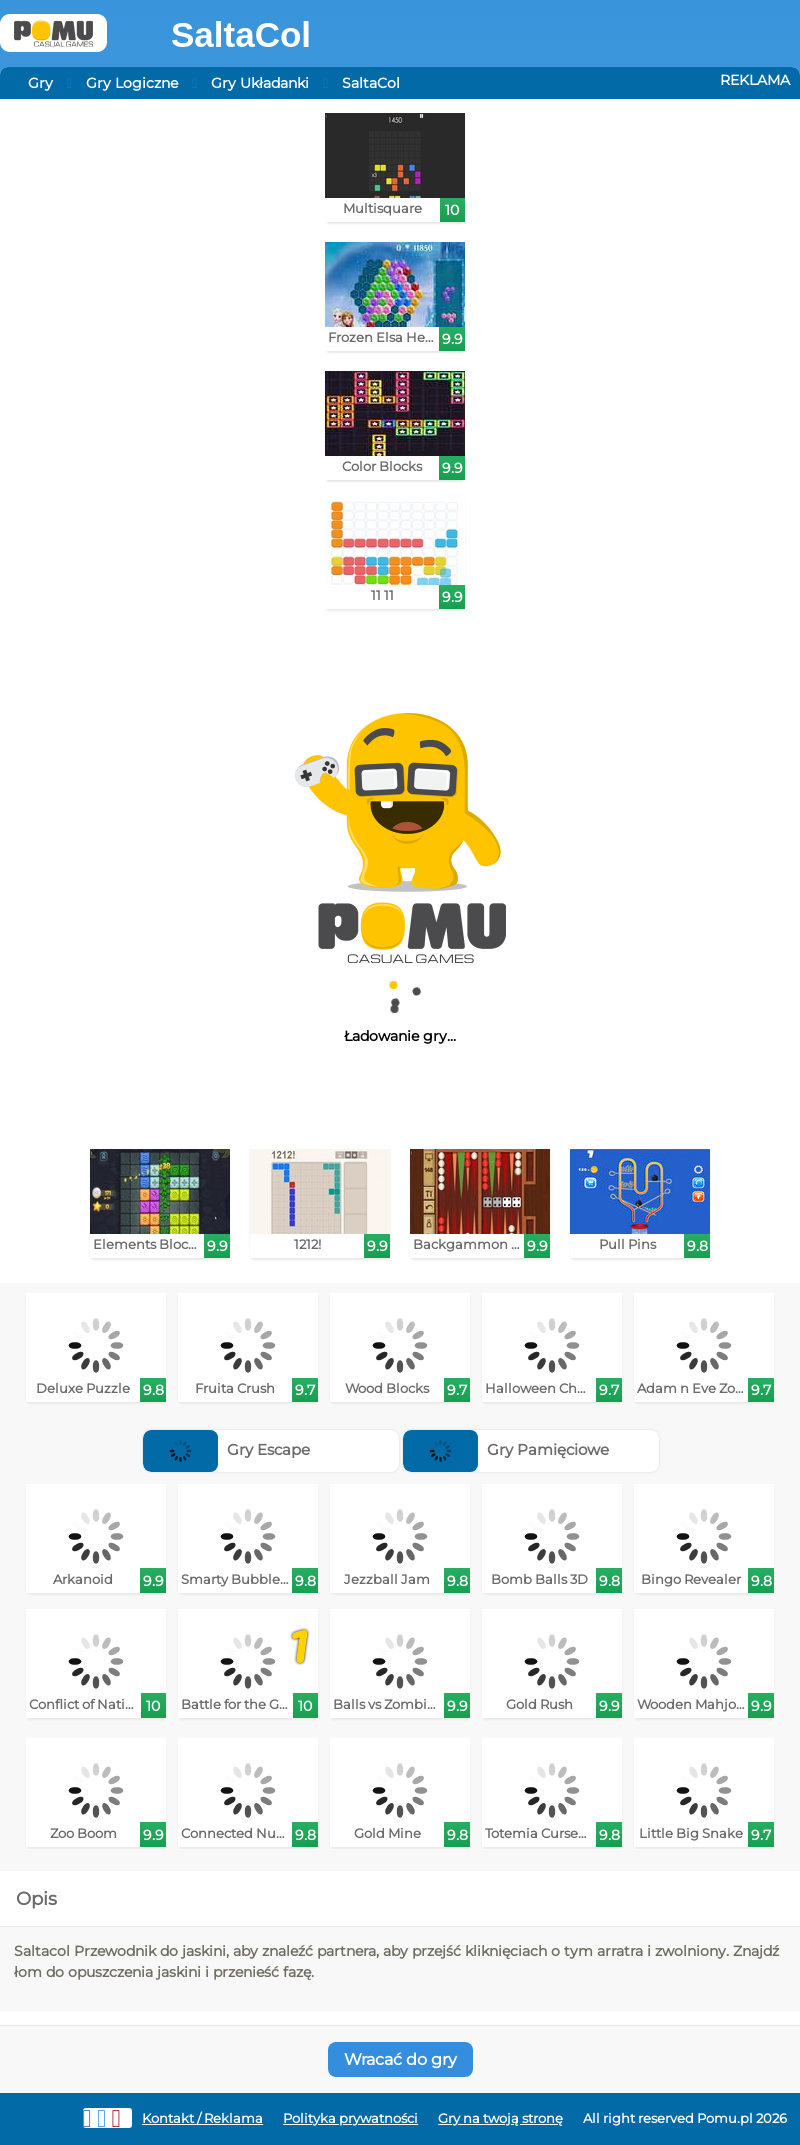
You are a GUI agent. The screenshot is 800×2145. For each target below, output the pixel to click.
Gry (40, 83)
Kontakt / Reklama (202, 2118)
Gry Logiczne (132, 83)
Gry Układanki (260, 83)
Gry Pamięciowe (506, 1449)
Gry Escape (226, 1449)
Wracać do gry (400, 2059)
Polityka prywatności (350, 2118)
